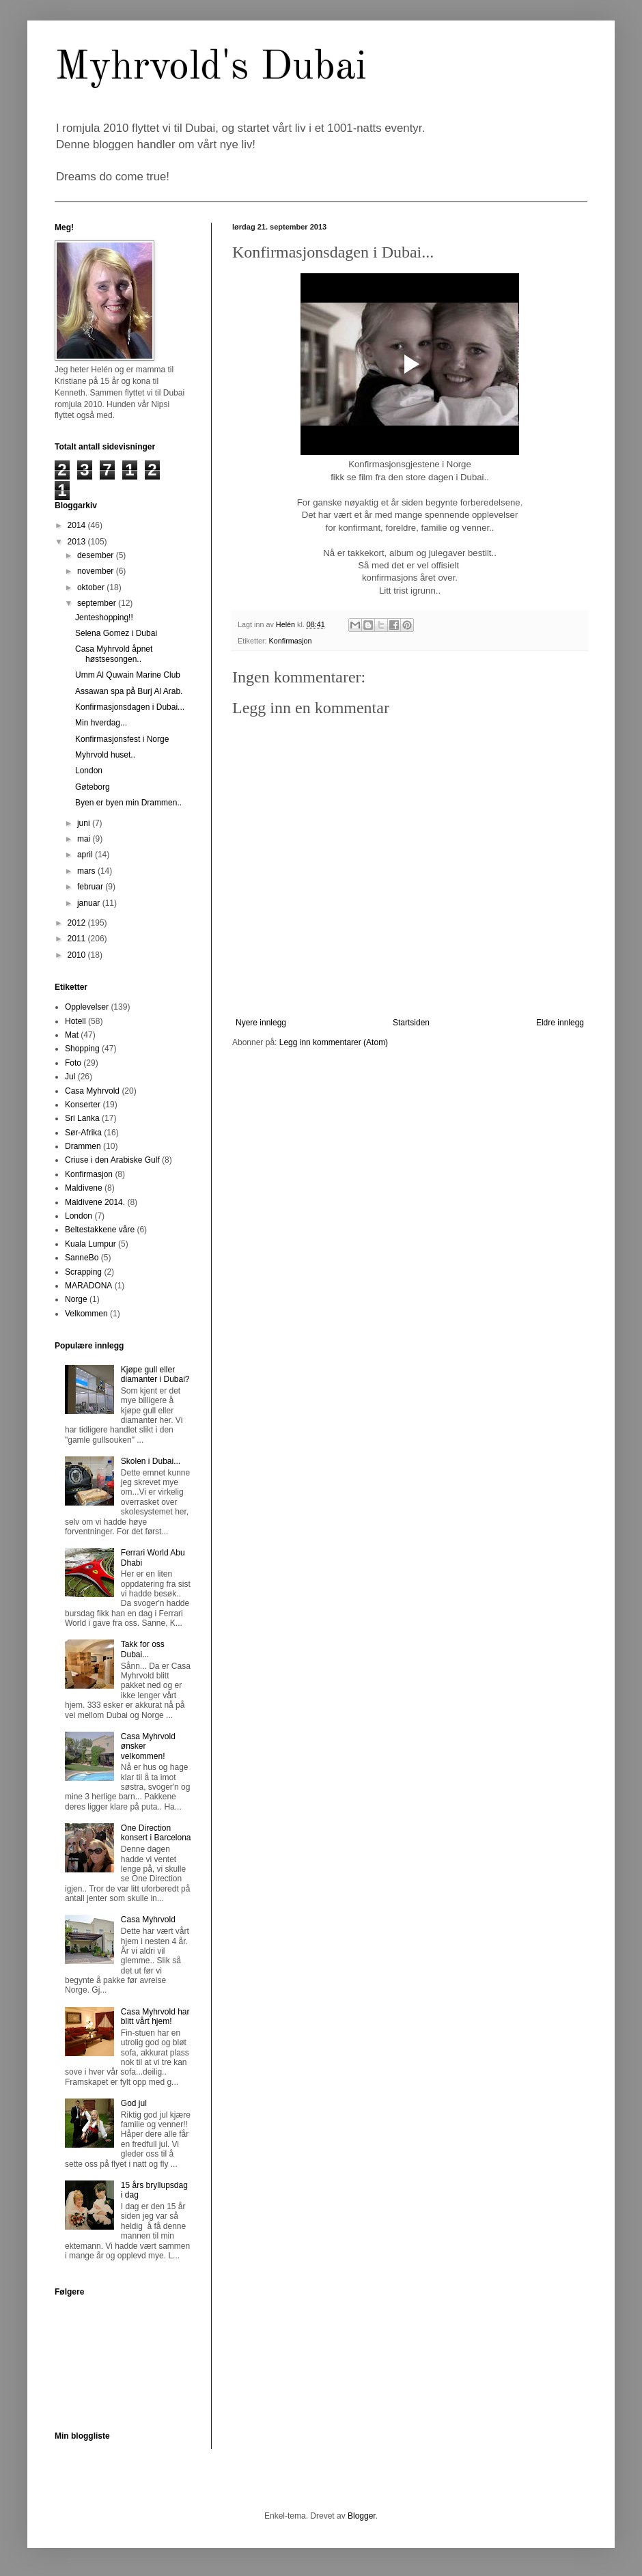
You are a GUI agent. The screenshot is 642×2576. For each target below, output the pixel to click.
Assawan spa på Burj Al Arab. (128, 691)
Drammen (83, 1146)
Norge (76, 1299)
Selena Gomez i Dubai (116, 633)
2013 (78, 541)
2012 (78, 923)
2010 (78, 955)
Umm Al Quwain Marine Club (127, 675)
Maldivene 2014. (95, 1202)
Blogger (362, 2516)
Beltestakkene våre (100, 1229)
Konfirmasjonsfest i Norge (122, 739)
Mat (72, 1035)
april (86, 854)
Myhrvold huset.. (105, 755)
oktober (92, 587)
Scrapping (83, 1272)
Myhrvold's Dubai (211, 67)
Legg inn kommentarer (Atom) (333, 1042)
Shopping (82, 1048)
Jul (70, 1076)
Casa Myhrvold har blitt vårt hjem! (155, 2016)
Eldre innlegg (560, 1022)
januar (89, 903)
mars (87, 871)
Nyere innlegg (261, 1022)
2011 (78, 938)
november (96, 571)
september (97, 603)
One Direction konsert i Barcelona (156, 1832)
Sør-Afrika (83, 1132)
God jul (134, 2103)
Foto (73, 1063)
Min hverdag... (101, 723)
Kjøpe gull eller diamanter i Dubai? (155, 1374)
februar (91, 886)
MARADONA (88, 1285)
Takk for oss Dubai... (143, 1649)
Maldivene (83, 1188)
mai (85, 839)
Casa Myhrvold (92, 1091)
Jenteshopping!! (104, 617)
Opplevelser (87, 1007)
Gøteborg (92, 787)
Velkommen (86, 1313)
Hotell (75, 1021)
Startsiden (411, 1022)
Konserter (82, 1104)
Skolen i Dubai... (150, 1461)
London (88, 770)
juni (84, 823)
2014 (78, 525)
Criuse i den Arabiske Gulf (112, 1160)
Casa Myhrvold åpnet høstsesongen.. (113, 653)
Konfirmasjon (290, 641)
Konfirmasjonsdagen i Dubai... (129, 707)
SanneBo (81, 1257)
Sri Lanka (82, 1118)
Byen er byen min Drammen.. (128, 802)
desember (96, 555)
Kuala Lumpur (90, 1244)
